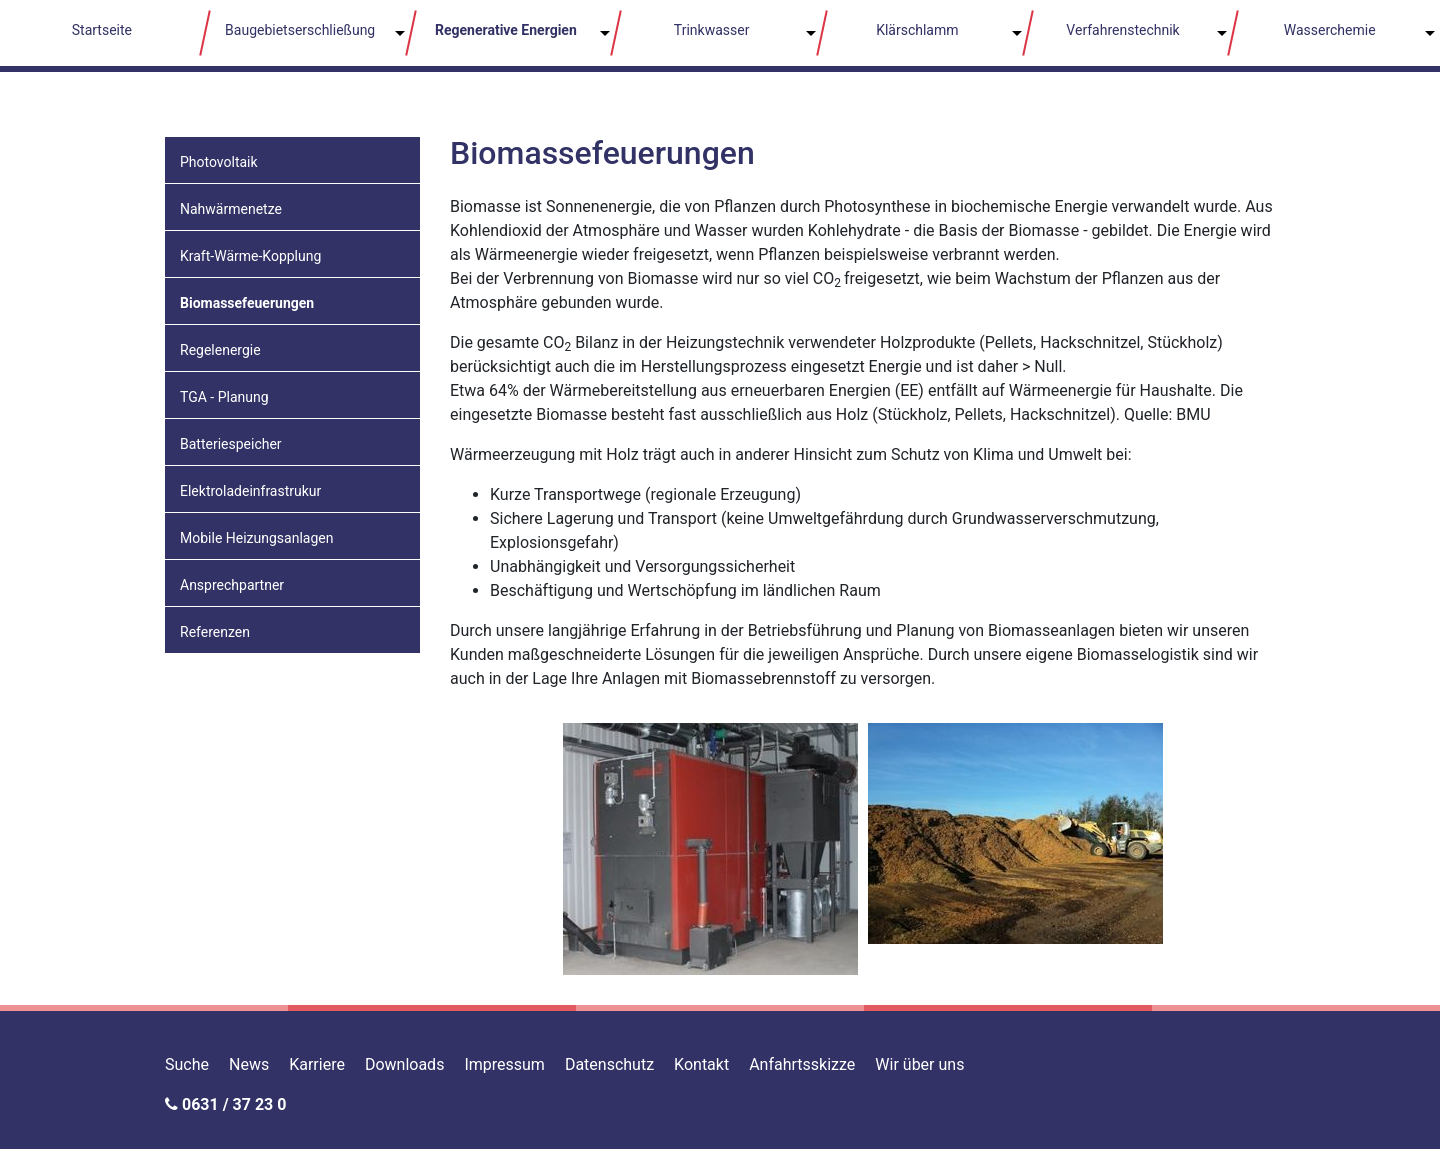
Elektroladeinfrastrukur (250, 491)
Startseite (102, 30)
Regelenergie (220, 350)
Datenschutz (609, 1064)
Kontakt (701, 1064)
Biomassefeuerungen (247, 303)
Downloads (404, 1064)
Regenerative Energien (506, 30)
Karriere (317, 1064)
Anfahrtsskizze (802, 1064)
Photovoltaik (219, 162)
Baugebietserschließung (300, 30)
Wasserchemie (1330, 30)
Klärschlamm (917, 30)
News (249, 1064)
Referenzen (215, 632)
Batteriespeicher (231, 444)
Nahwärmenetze (231, 209)
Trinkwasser (712, 30)
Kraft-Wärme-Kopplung (250, 256)
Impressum (504, 1064)
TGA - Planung (224, 397)
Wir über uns (919, 1064)
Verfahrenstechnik (1122, 30)
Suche (187, 1064)
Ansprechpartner (232, 585)
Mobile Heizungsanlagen (256, 538)
